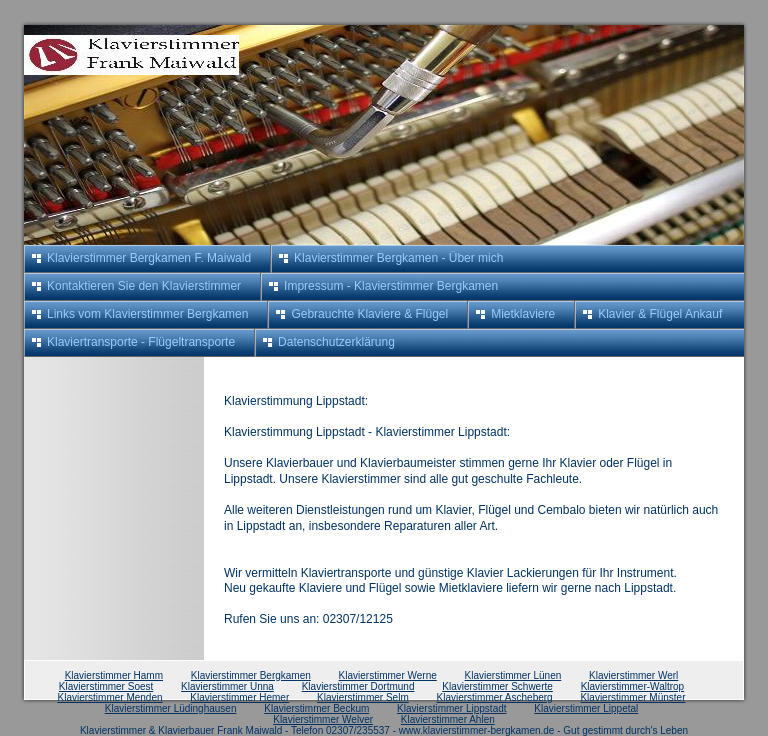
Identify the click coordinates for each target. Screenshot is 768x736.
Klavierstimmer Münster (632, 697)
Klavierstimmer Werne (388, 675)
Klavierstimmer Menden (110, 697)
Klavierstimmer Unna (227, 686)
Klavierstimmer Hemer (239, 697)
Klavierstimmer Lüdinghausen (171, 708)
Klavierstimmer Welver (323, 719)
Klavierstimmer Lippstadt (451, 708)
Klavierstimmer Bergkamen (251, 675)
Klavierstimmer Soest (106, 686)
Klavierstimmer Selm (363, 697)
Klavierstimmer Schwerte (497, 686)
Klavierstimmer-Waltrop (633, 686)
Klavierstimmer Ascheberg (495, 697)
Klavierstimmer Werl (633, 675)
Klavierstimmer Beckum (316, 708)
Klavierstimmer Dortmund (358, 686)
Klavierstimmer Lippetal (586, 708)
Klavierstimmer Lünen (513, 675)
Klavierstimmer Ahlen (448, 719)
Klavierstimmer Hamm (114, 675)
